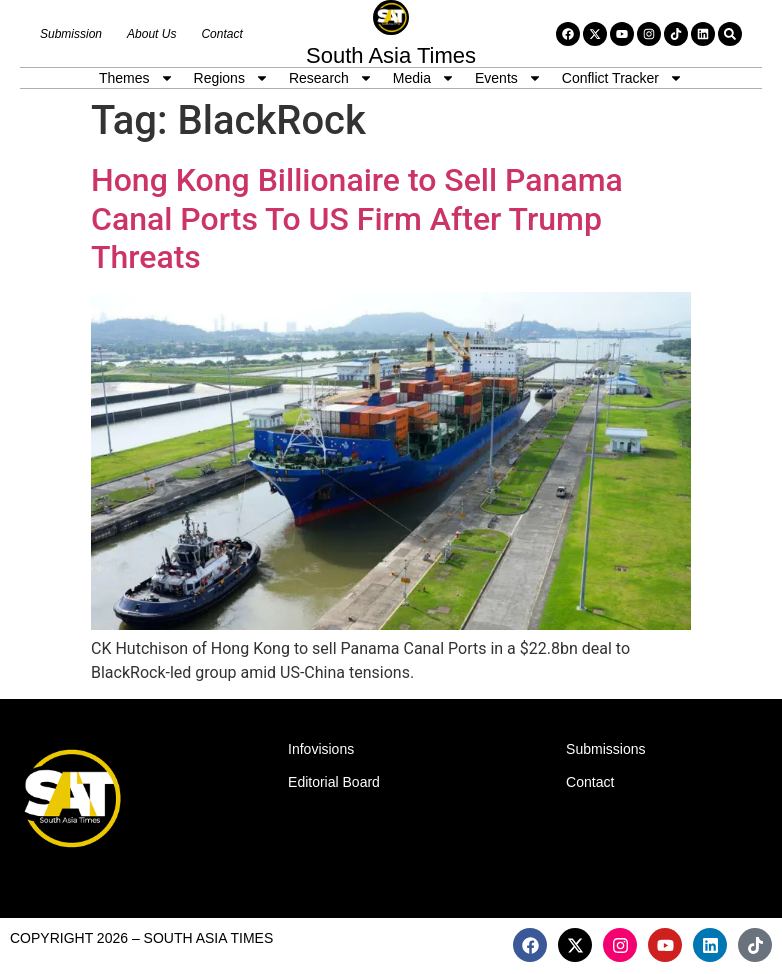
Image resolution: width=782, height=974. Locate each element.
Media (424, 78)
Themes (136, 78)
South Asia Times (391, 55)
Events (508, 78)
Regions (231, 78)
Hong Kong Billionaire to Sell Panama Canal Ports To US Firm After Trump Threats (357, 218)
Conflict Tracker (622, 78)
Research (331, 78)
